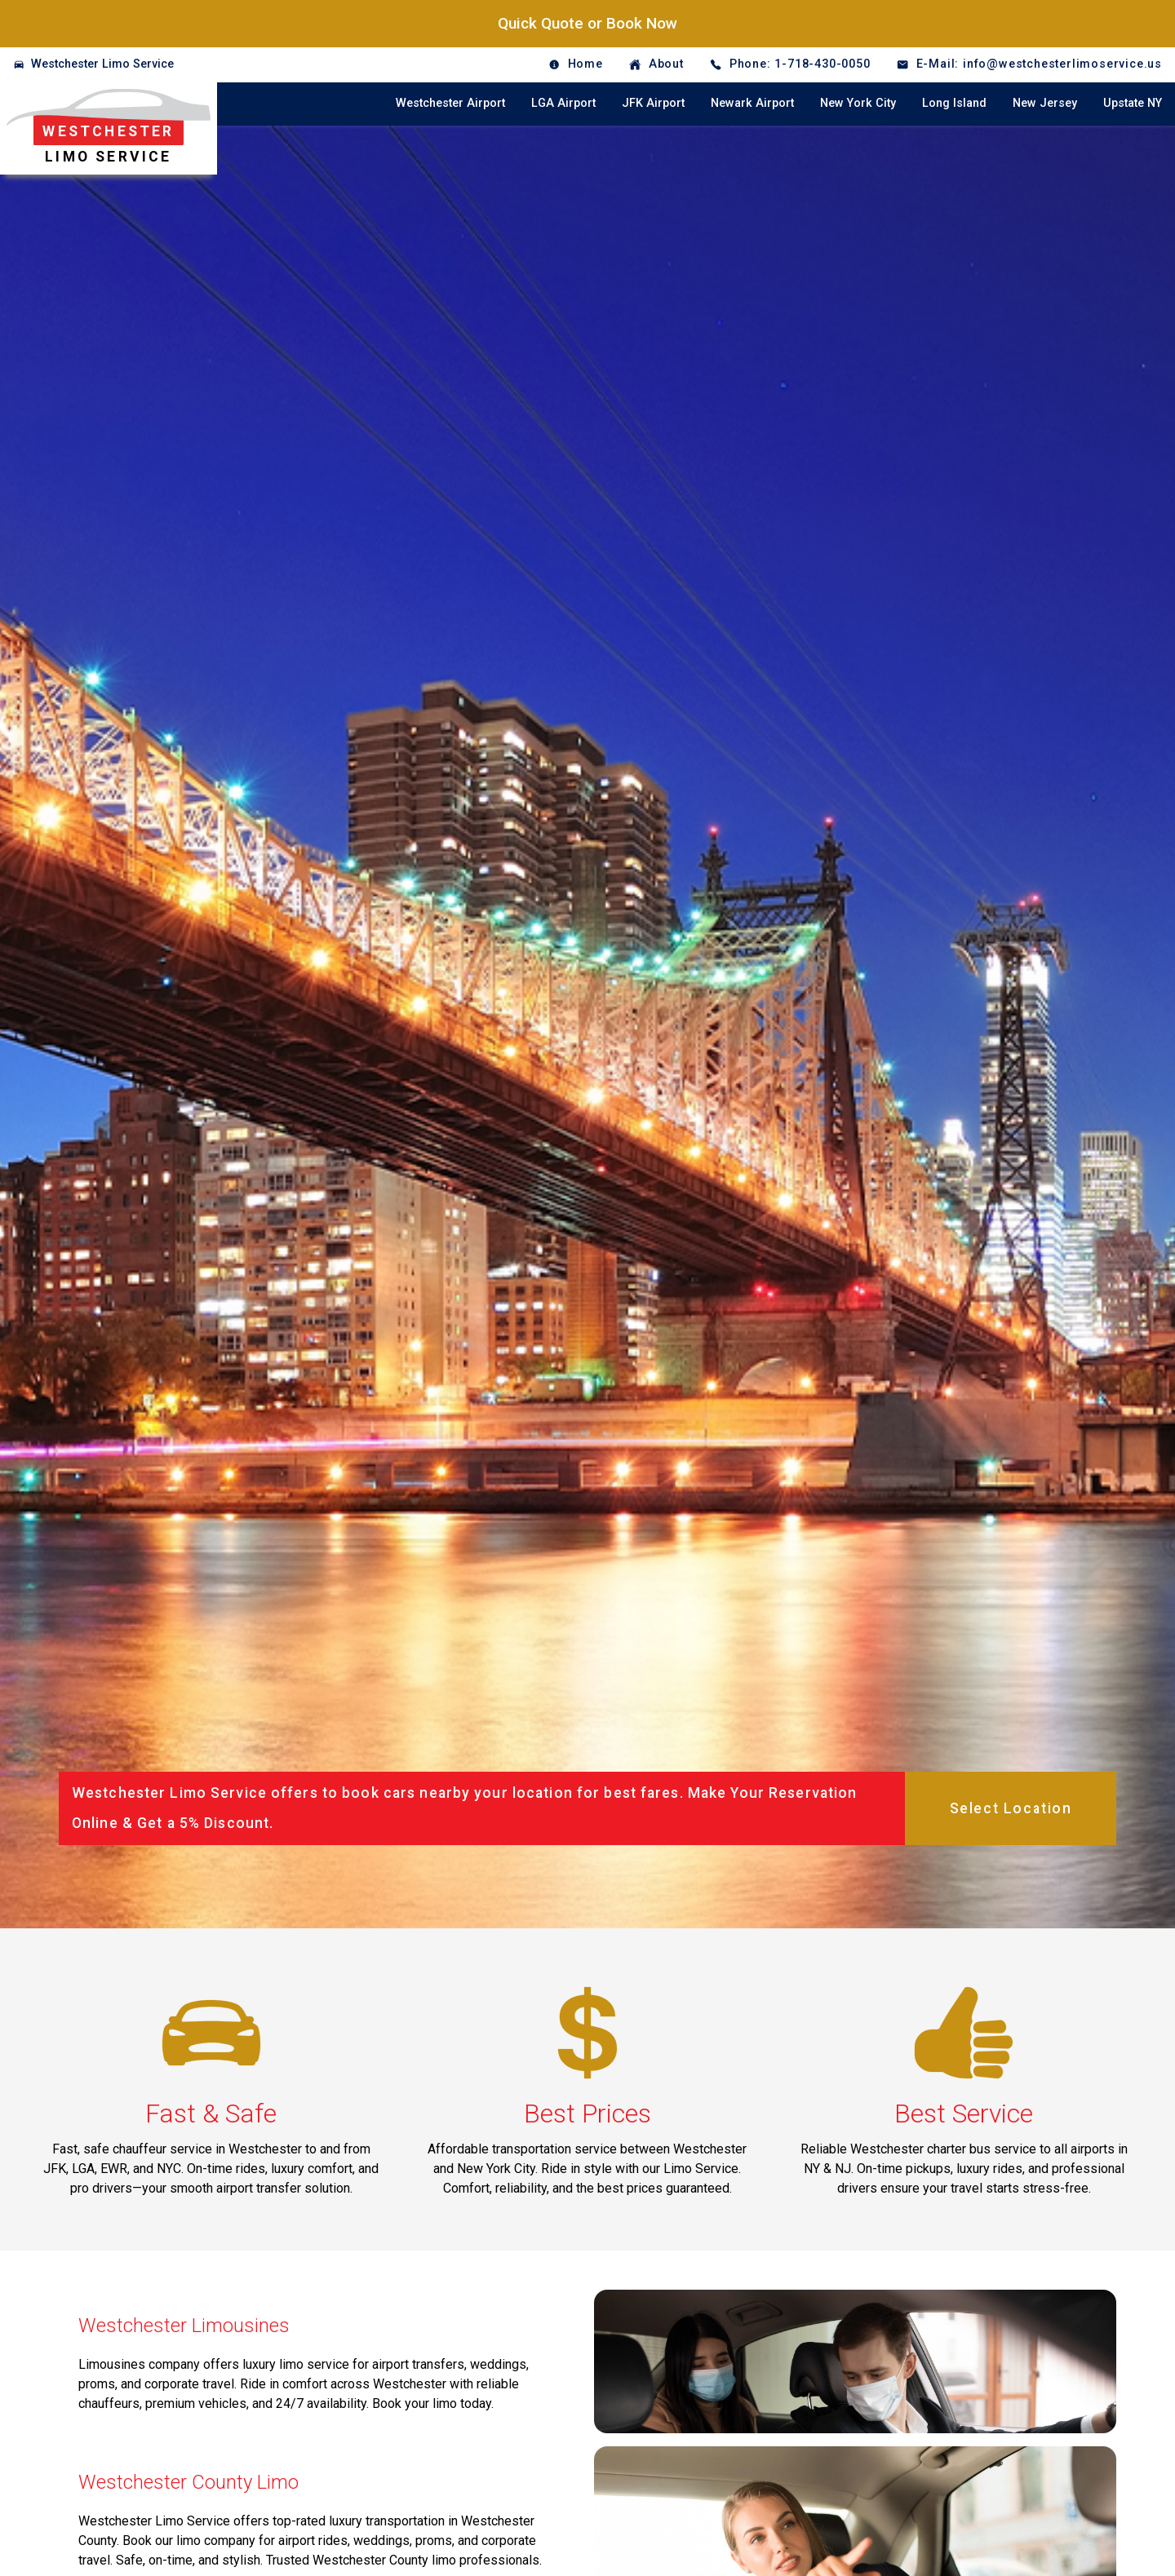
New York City (858, 103)
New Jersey (1045, 103)
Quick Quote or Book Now (587, 23)
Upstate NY (1132, 103)
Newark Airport (752, 103)
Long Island (954, 103)
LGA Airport (563, 103)
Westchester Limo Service (102, 64)
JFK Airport (653, 103)
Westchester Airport (450, 103)
